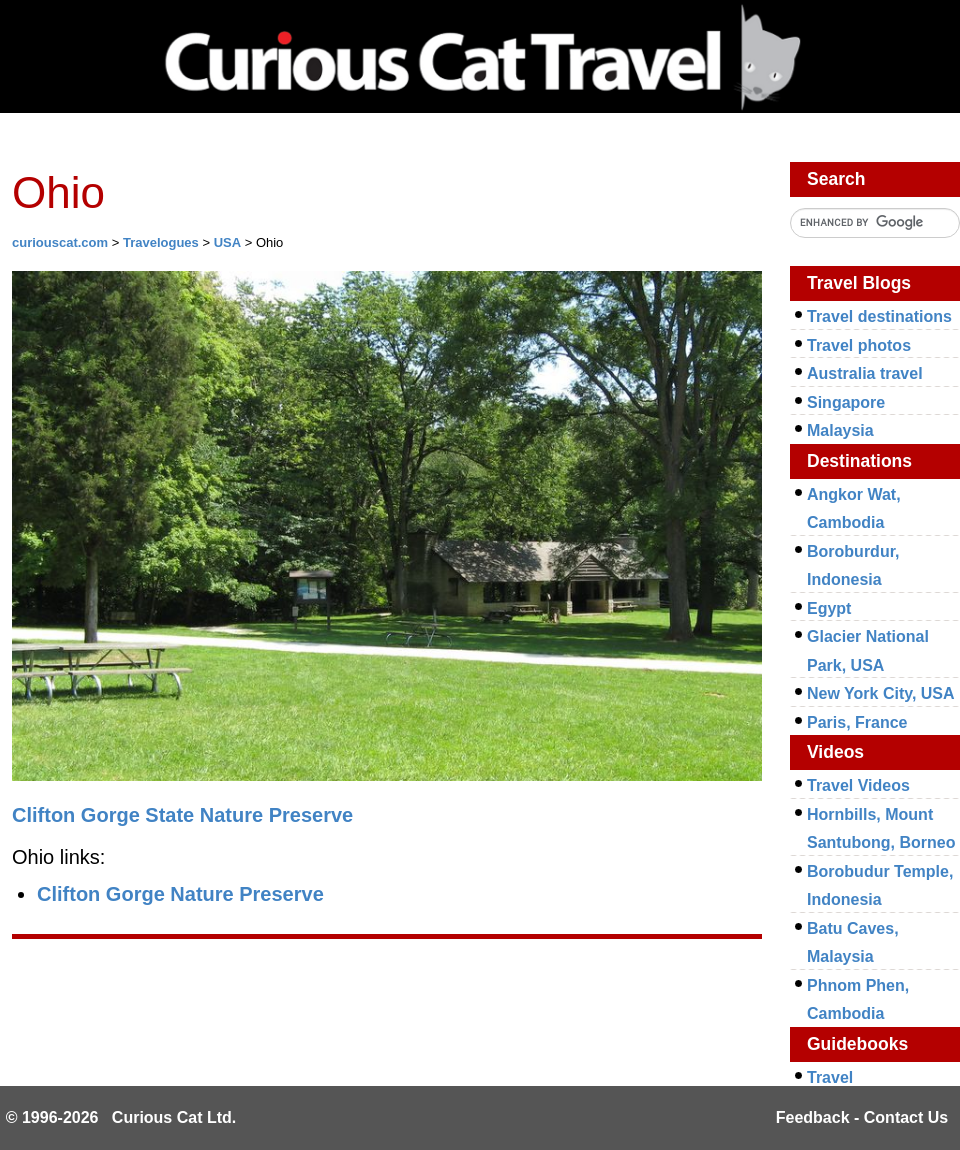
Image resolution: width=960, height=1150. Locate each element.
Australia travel (865, 373)
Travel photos (859, 345)
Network (66, 138)
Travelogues (161, 242)
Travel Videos (858, 785)
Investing (202, 138)
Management (483, 138)
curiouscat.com (60, 242)
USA (227, 242)
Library (334, 138)
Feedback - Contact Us (862, 1117)
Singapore (846, 402)
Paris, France (857, 722)
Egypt (829, 608)
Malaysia (840, 430)
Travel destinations (879, 316)
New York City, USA (881, 693)
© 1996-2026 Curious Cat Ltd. (121, 1117)
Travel (626, 138)
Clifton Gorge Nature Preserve (180, 894)
